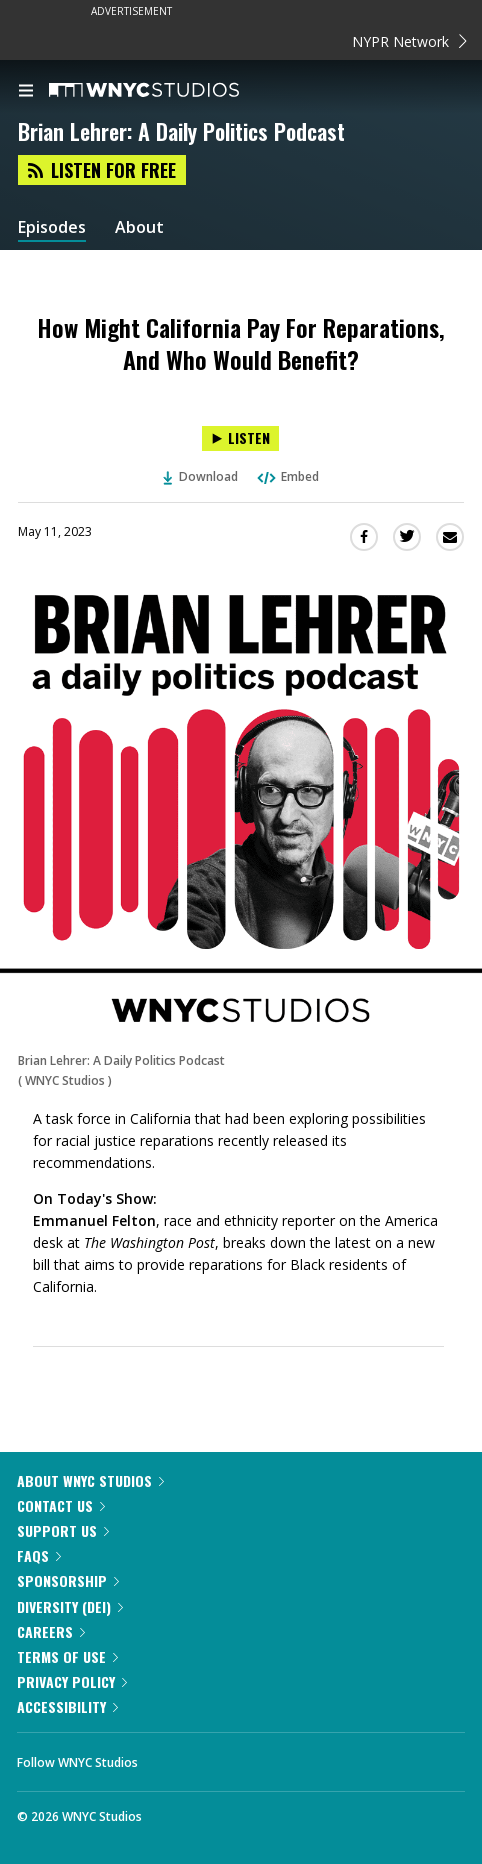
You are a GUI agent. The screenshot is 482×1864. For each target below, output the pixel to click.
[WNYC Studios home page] (169, 91)
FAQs (39, 1555)
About (139, 227)
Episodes (52, 227)
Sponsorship (68, 1580)
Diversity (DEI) (70, 1606)
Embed (287, 476)
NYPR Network (409, 41)
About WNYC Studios (90, 1480)
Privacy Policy (72, 1681)
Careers (51, 1631)
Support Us (63, 1530)
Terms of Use (67, 1656)
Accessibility (67, 1706)
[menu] (26, 92)
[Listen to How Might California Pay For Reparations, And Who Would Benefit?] (240, 438)
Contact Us (61, 1505)
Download (201, 476)
